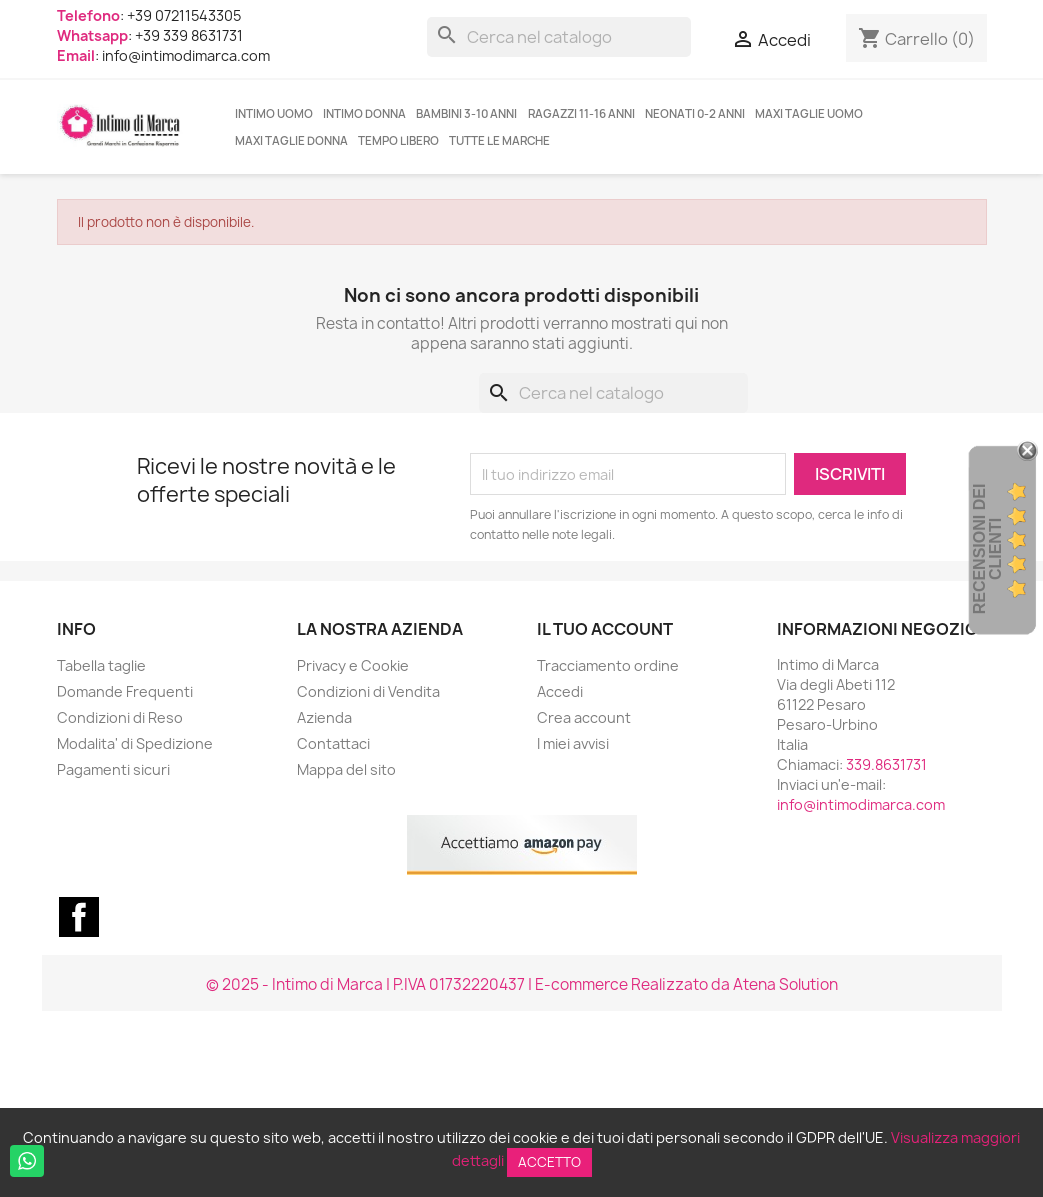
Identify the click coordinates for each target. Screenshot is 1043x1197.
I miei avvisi (573, 743)
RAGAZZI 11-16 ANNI (581, 114)
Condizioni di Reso (120, 717)
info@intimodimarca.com (861, 804)
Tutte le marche (499, 141)
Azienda (324, 717)
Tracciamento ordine (608, 665)
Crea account (584, 717)
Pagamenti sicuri (113, 769)
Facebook (79, 917)
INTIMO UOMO (274, 114)
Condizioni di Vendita (368, 691)
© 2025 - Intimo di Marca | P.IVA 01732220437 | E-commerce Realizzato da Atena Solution (522, 984)
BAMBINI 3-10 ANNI (466, 114)
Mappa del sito (346, 769)
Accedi (560, 691)
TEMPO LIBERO (398, 141)
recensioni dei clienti (987, 549)
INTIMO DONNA (364, 114)
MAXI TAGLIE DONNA (291, 141)
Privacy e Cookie (353, 665)
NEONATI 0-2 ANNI (695, 114)
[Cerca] (559, 37)
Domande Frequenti (125, 691)
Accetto (549, 1162)
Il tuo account (605, 629)
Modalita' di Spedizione (135, 743)
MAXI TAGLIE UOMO (809, 114)
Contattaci (333, 743)
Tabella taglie (101, 665)
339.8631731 (886, 764)
